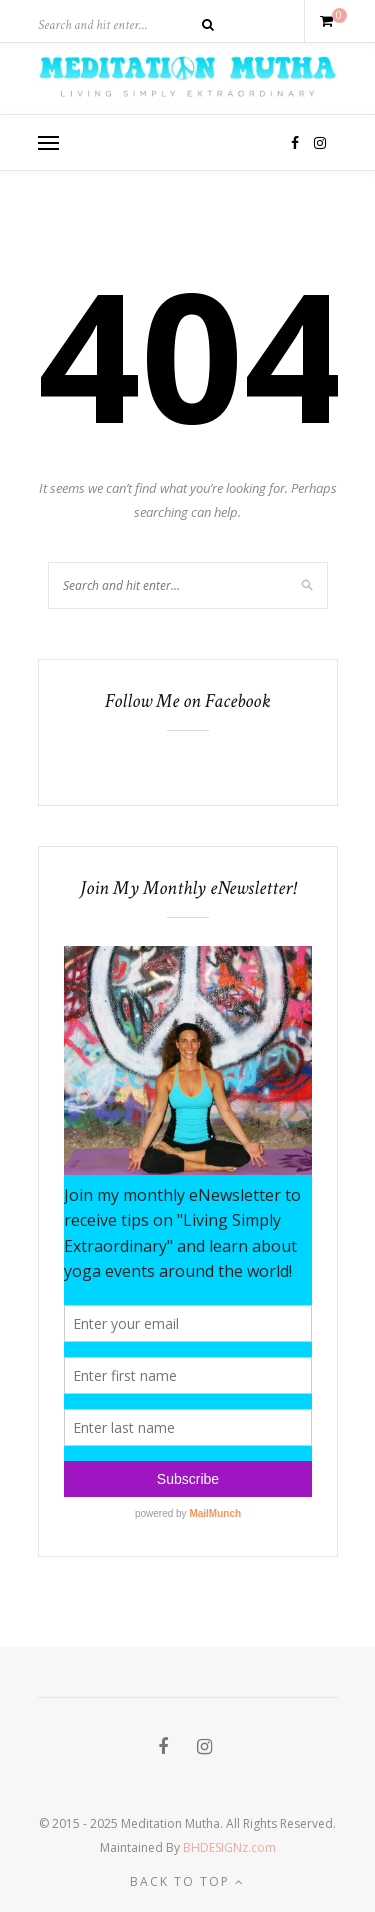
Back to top (187, 1881)
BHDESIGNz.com (229, 1847)
